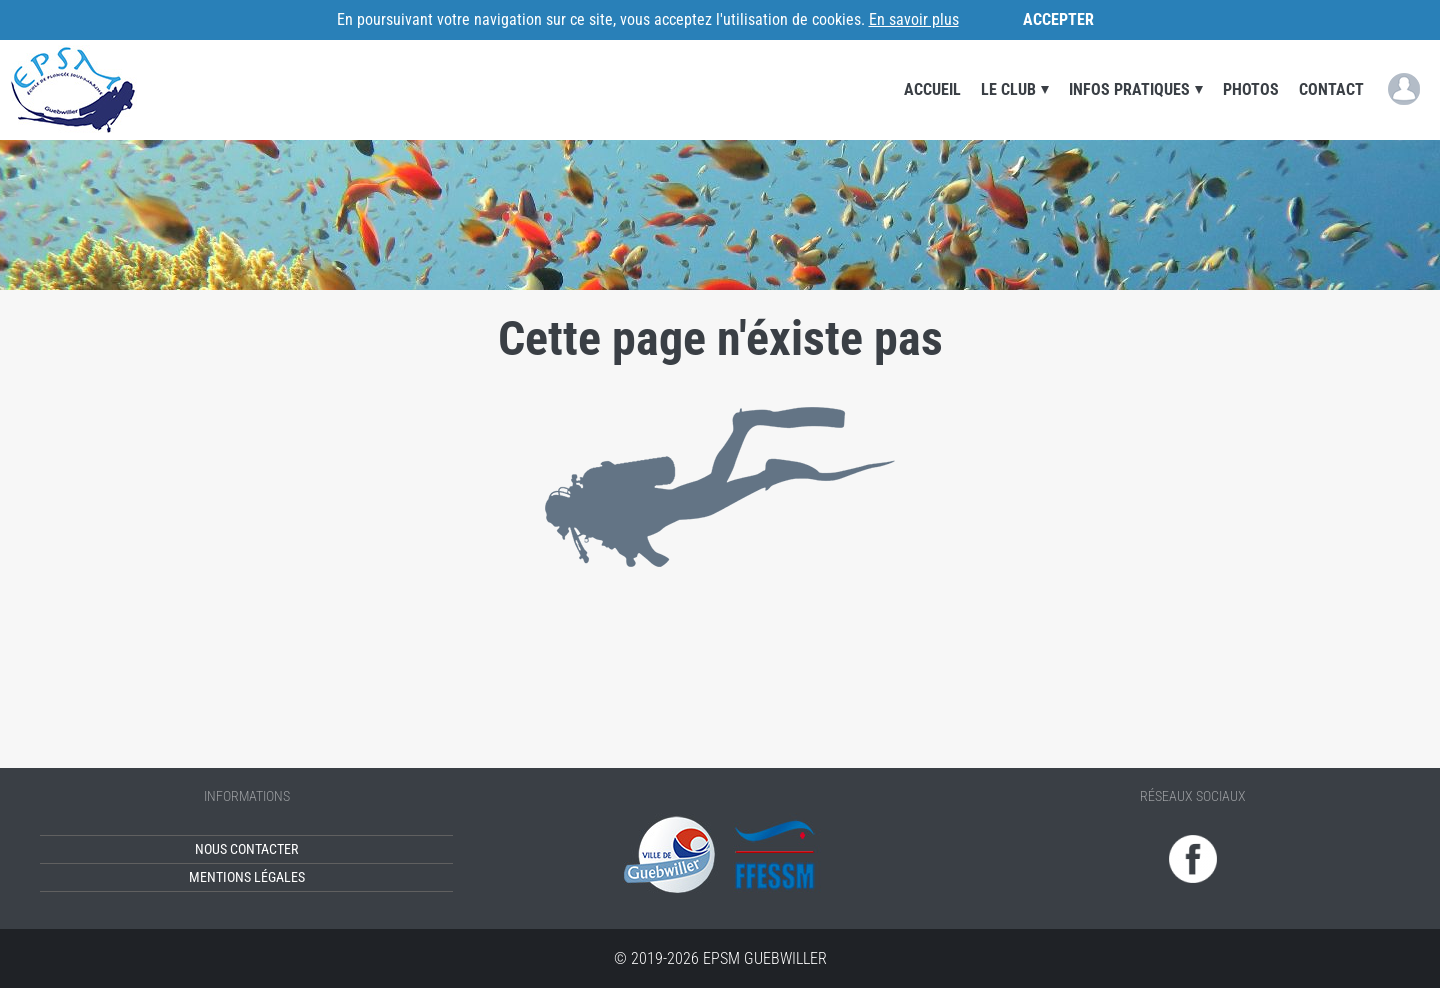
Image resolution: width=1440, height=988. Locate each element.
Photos (1251, 89)
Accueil (932, 89)
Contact (1331, 89)
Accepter (1058, 19)
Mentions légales (247, 877)
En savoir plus (914, 19)
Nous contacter (246, 849)
